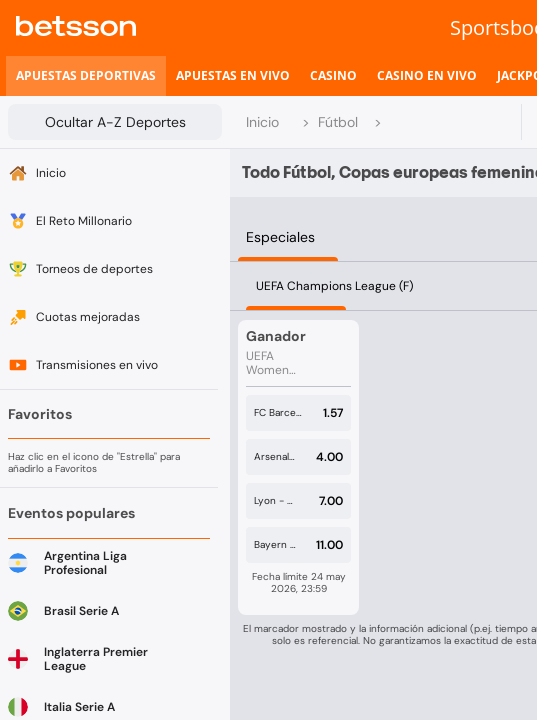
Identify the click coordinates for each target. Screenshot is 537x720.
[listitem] (86, 76)
